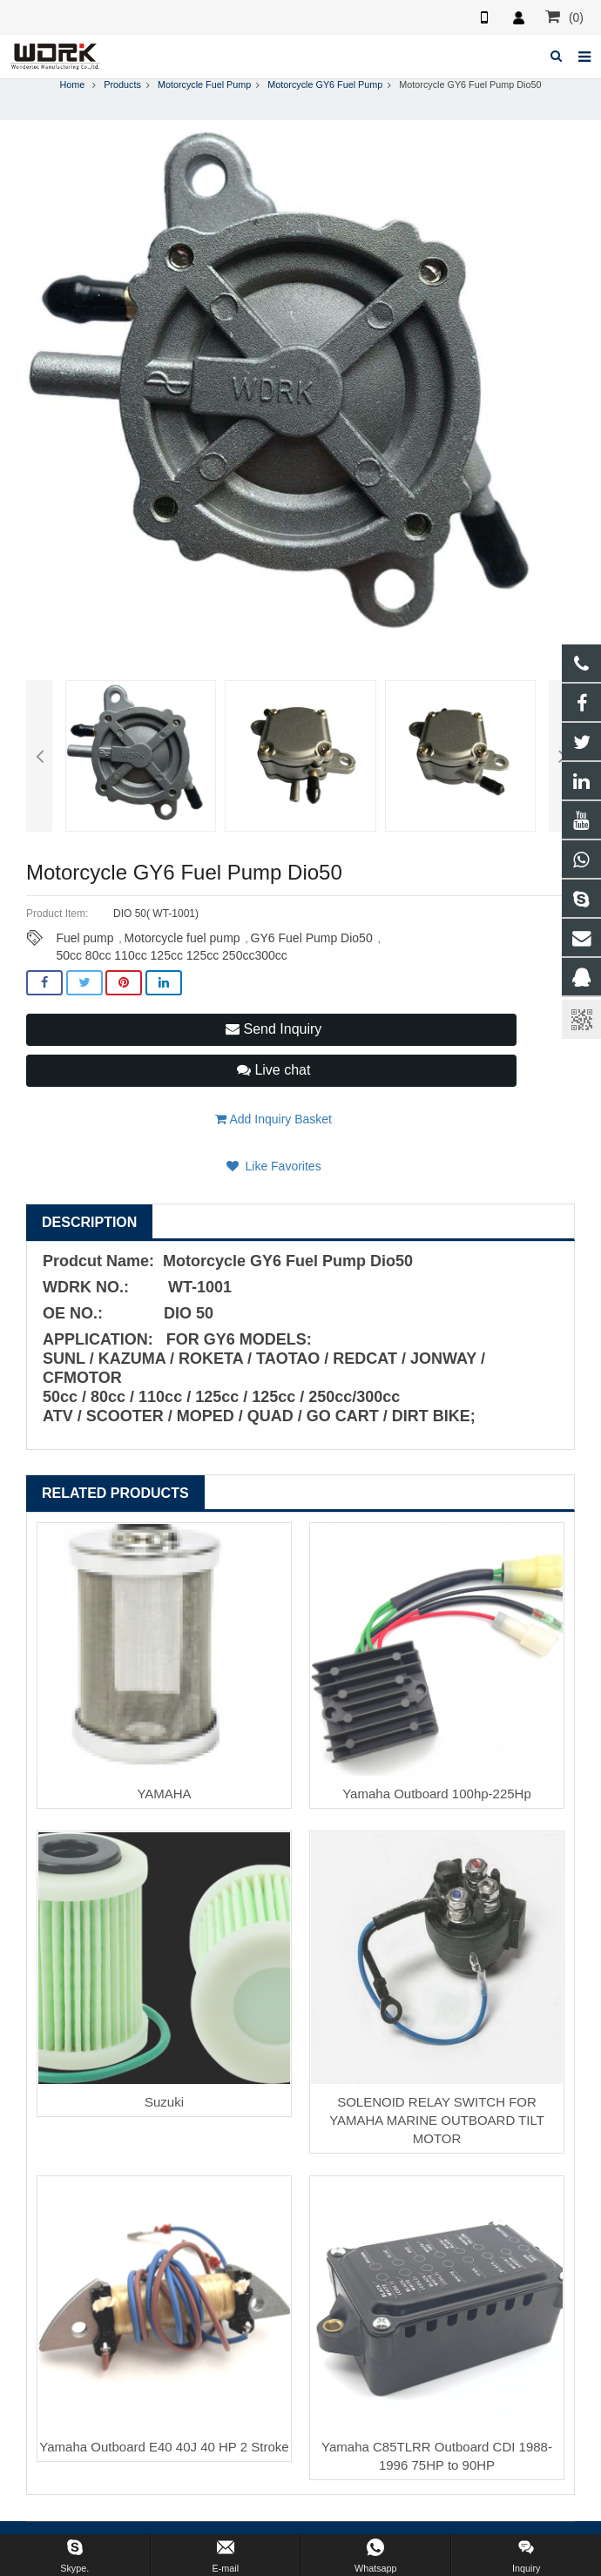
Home (71, 84)
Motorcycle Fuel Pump (204, 84)
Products (122, 84)
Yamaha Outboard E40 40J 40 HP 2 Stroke (163, 2446)
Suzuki (164, 2101)
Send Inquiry (273, 1029)
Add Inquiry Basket (273, 1119)
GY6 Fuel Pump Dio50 (312, 938)
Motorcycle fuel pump (182, 938)
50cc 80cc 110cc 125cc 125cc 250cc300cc (171, 955)
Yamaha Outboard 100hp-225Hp (436, 1793)
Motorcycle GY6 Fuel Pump (324, 84)
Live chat (273, 1069)
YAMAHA (164, 1793)
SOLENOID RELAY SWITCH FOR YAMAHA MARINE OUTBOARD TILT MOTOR (436, 2120)
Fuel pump (84, 938)
